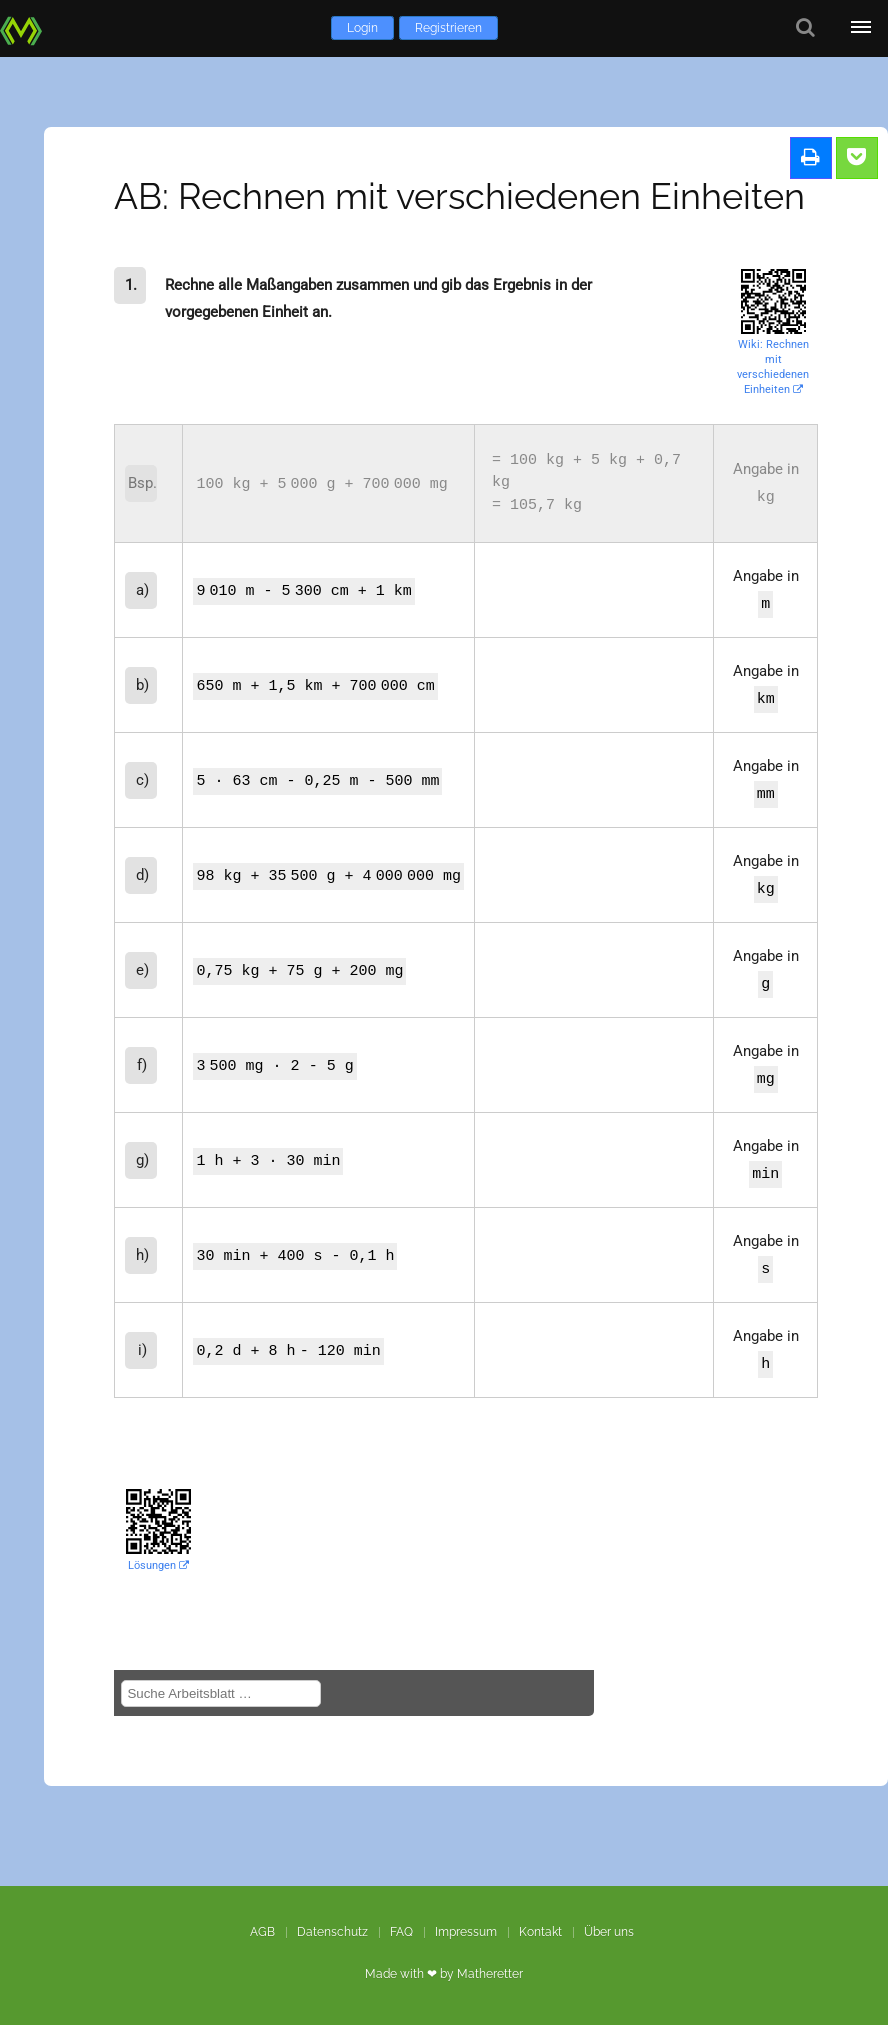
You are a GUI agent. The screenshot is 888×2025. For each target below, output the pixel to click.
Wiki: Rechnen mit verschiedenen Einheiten (773, 367)
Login (362, 28)
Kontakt (540, 1932)
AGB (262, 1932)
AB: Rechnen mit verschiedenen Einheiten (459, 196)
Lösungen (158, 1565)
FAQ (401, 1932)
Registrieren (448, 28)
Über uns (609, 1932)
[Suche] (805, 27)
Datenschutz (332, 1932)
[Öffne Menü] (860, 27)
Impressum (466, 1932)
